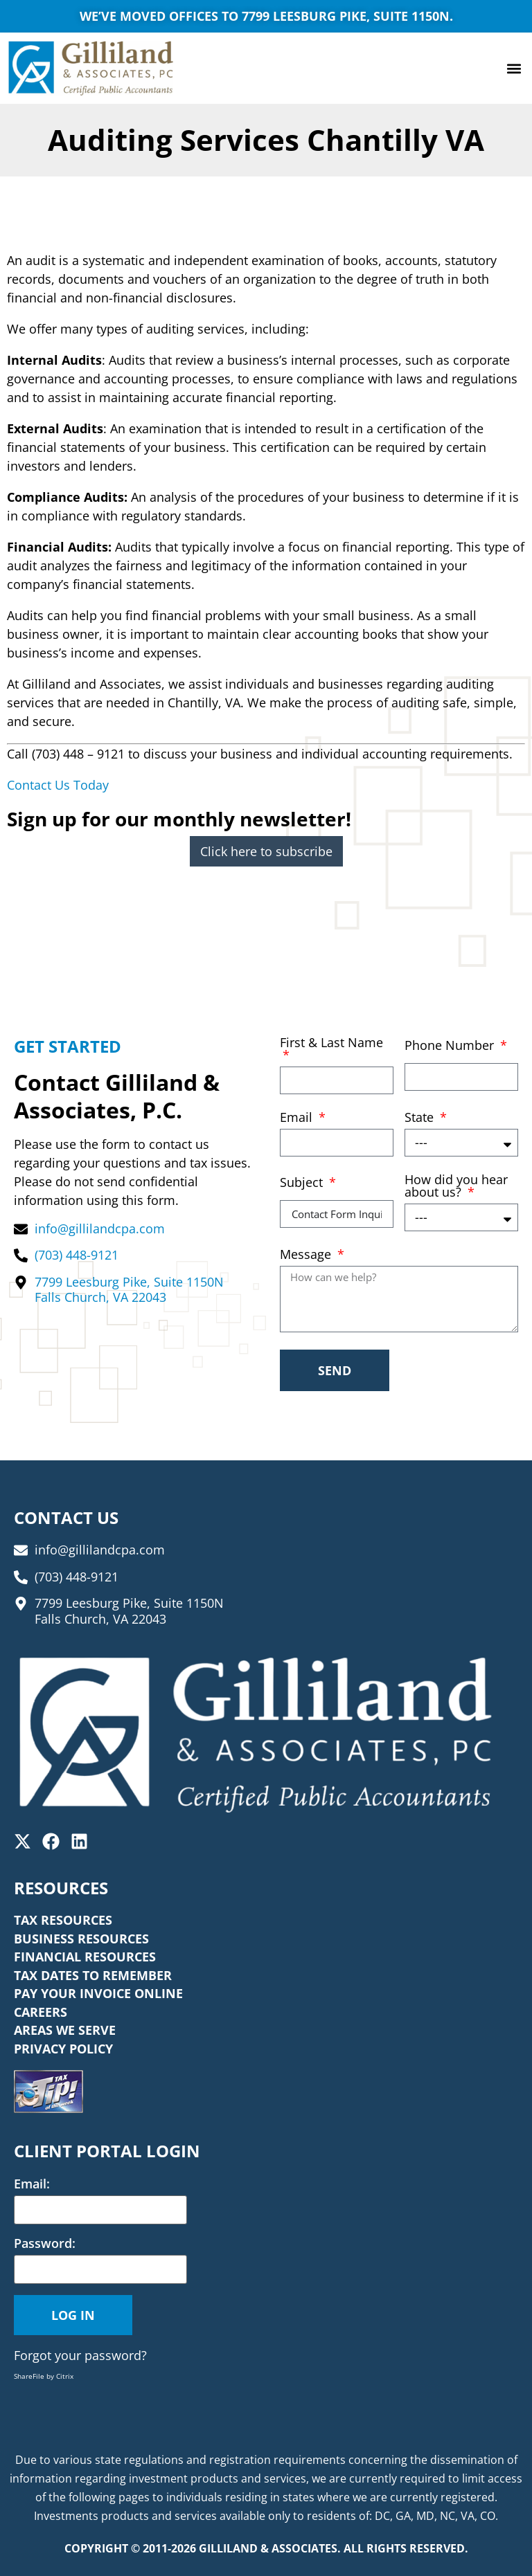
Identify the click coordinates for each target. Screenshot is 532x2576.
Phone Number (451, 1046)
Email (298, 1118)
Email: (32, 2183)
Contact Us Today (58, 785)
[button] (513, 68)
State (421, 1118)
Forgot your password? (80, 2355)
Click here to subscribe (266, 851)
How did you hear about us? (456, 1186)
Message (307, 1255)
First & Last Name (331, 1043)
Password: (45, 2243)
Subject (303, 1183)
